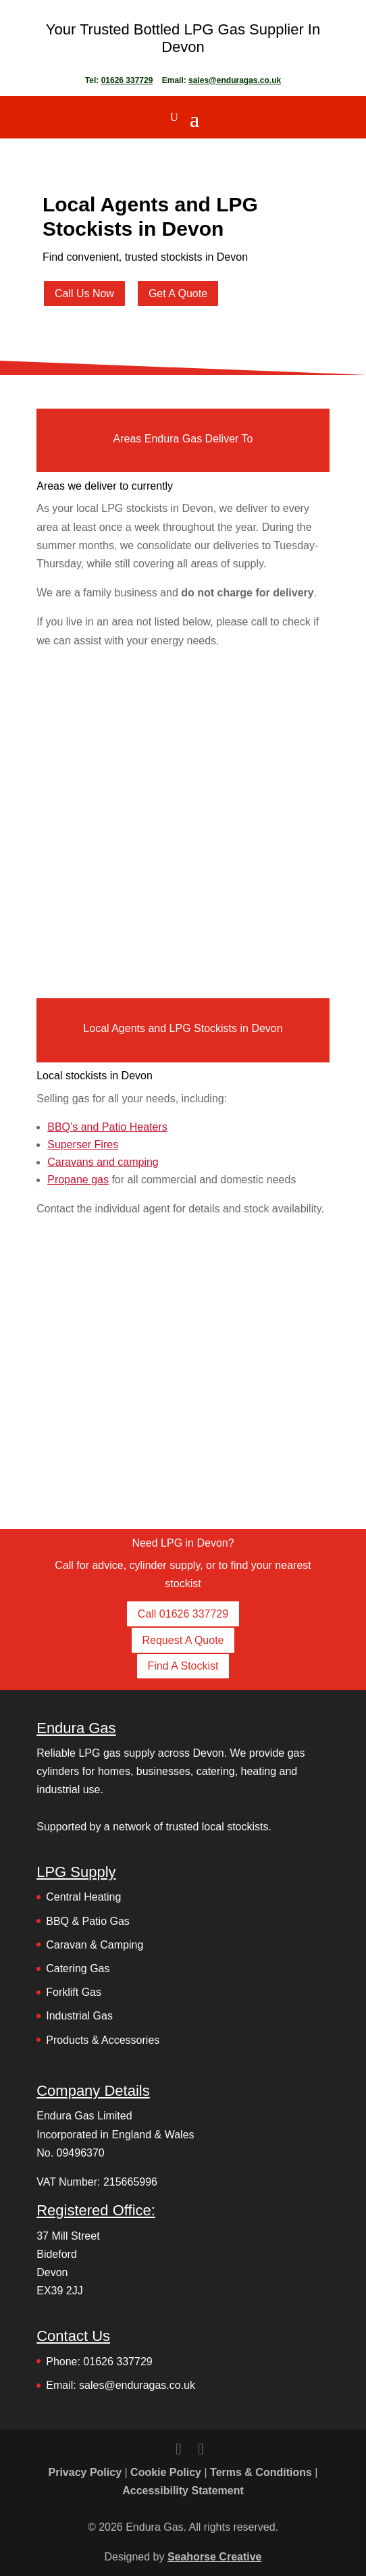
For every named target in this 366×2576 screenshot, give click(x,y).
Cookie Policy (165, 2472)
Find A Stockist (183, 1666)
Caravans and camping (103, 1162)
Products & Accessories (102, 2040)
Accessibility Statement (183, 2490)
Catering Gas (77, 1968)
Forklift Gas (73, 1992)
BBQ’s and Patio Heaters (107, 1127)
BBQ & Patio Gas (88, 1921)
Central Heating (83, 1897)
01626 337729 (127, 80)
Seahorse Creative (214, 2556)
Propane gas (78, 1179)
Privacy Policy (85, 2472)
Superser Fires (82, 1144)
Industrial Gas (79, 2015)
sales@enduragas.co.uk (234, 80)
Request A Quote (183, 1640)
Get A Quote (178, 293)
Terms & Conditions (261, 2472)
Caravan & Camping (94, 1945)
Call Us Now (84, 293)
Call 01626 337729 (183, 1614)
